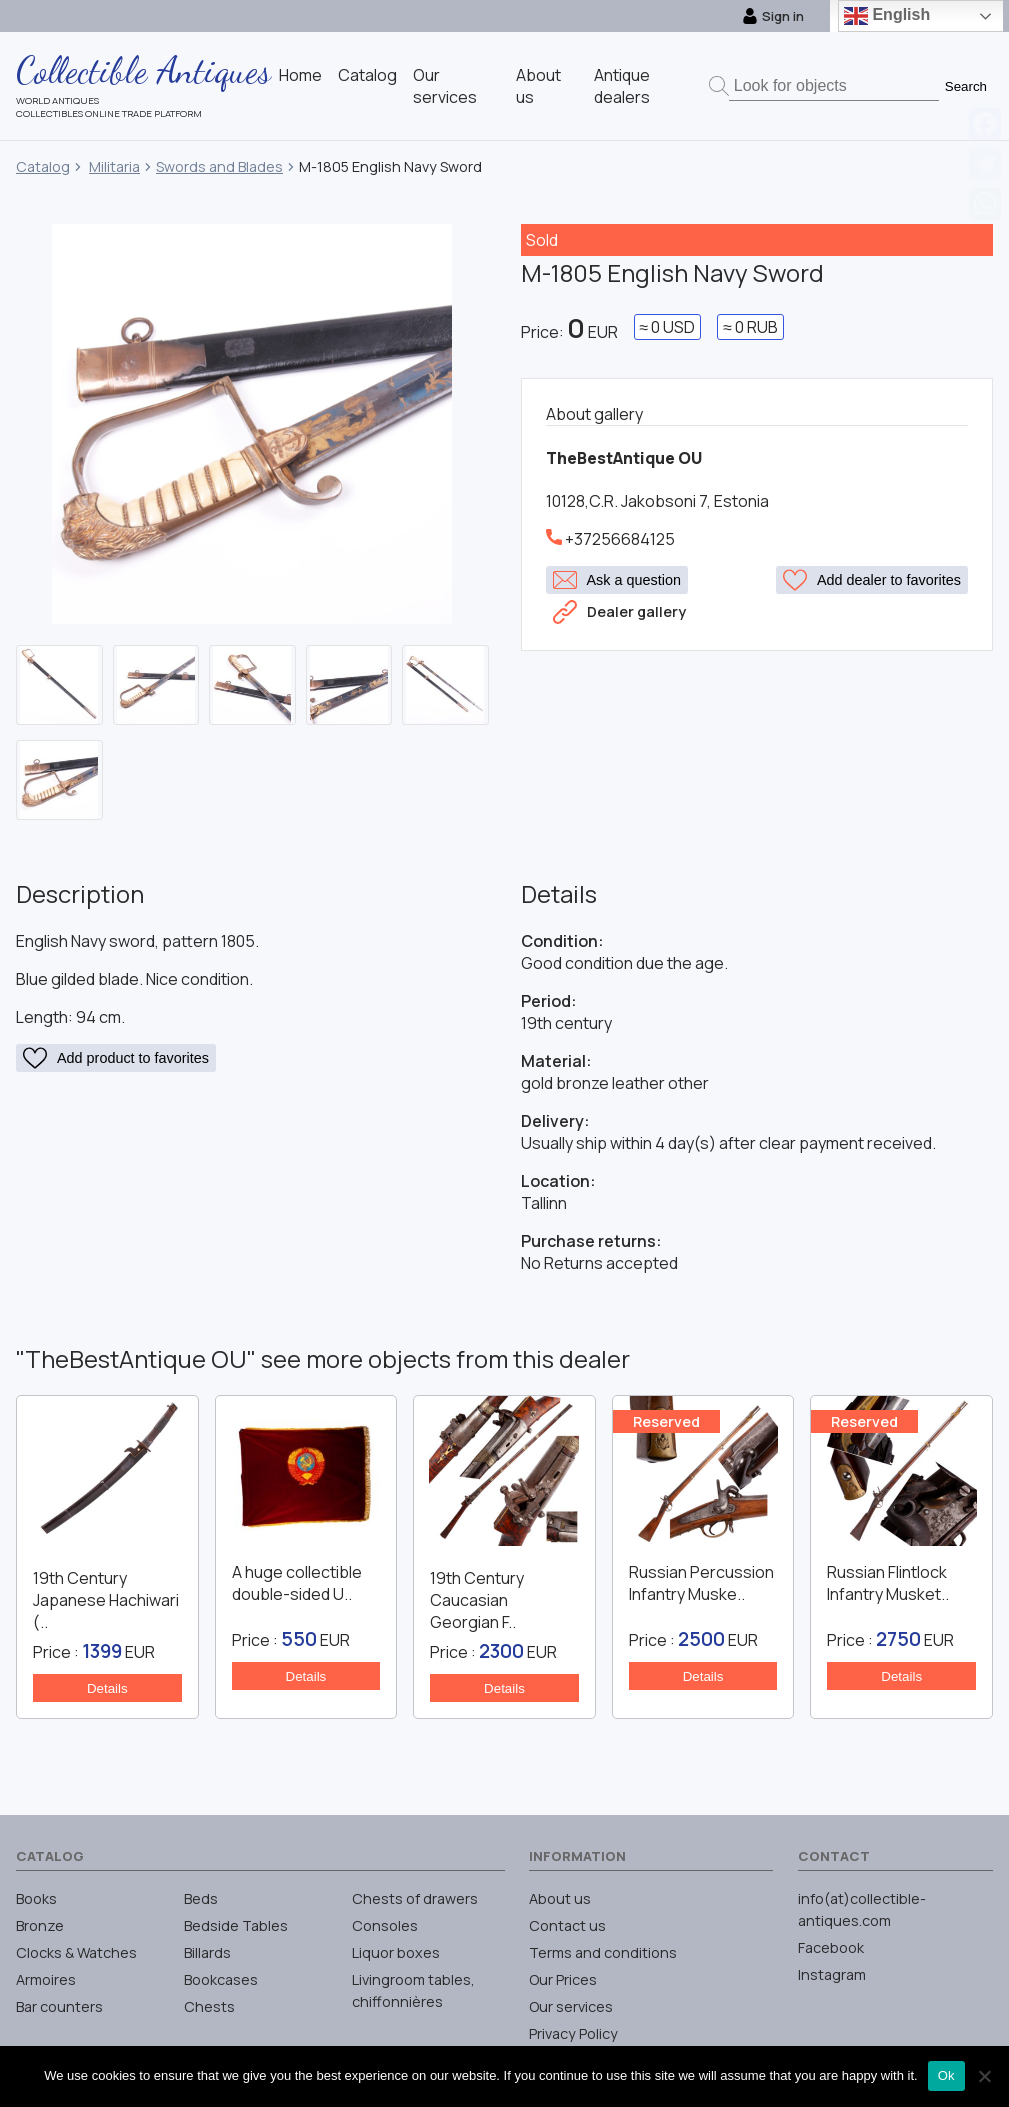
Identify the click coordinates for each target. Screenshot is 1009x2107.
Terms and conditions (603, 1952)
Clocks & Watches (76, 1952)
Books (36, 1898)
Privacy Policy (573, 2033)
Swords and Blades (219, 166)
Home (300, 75)
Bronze (40, 1925)
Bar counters (59, 2006)
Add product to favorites (116, 1058)
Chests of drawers (415, 1898)
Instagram (832, 1974)
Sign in (773, 16)
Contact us (567, 1925)
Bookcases (221, 1979)
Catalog (367, 75)
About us (560, 1898)
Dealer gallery (619, 608)
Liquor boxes (396, 1952)
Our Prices (563, 1979)
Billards (207, 1952)
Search (966, 86)
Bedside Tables (236, 1925)
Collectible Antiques (143, 70)
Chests (209, 2006)
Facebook (831, 1947)
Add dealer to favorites (872, 580)
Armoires (46, 1979)
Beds (201, 1898)
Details (107, 1688)
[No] (984, 2076)
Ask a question (617, 580)
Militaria (114, 166)
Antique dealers (622, 86)
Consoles (385, 1925)
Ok (946, 2075)
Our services (445, 86)
